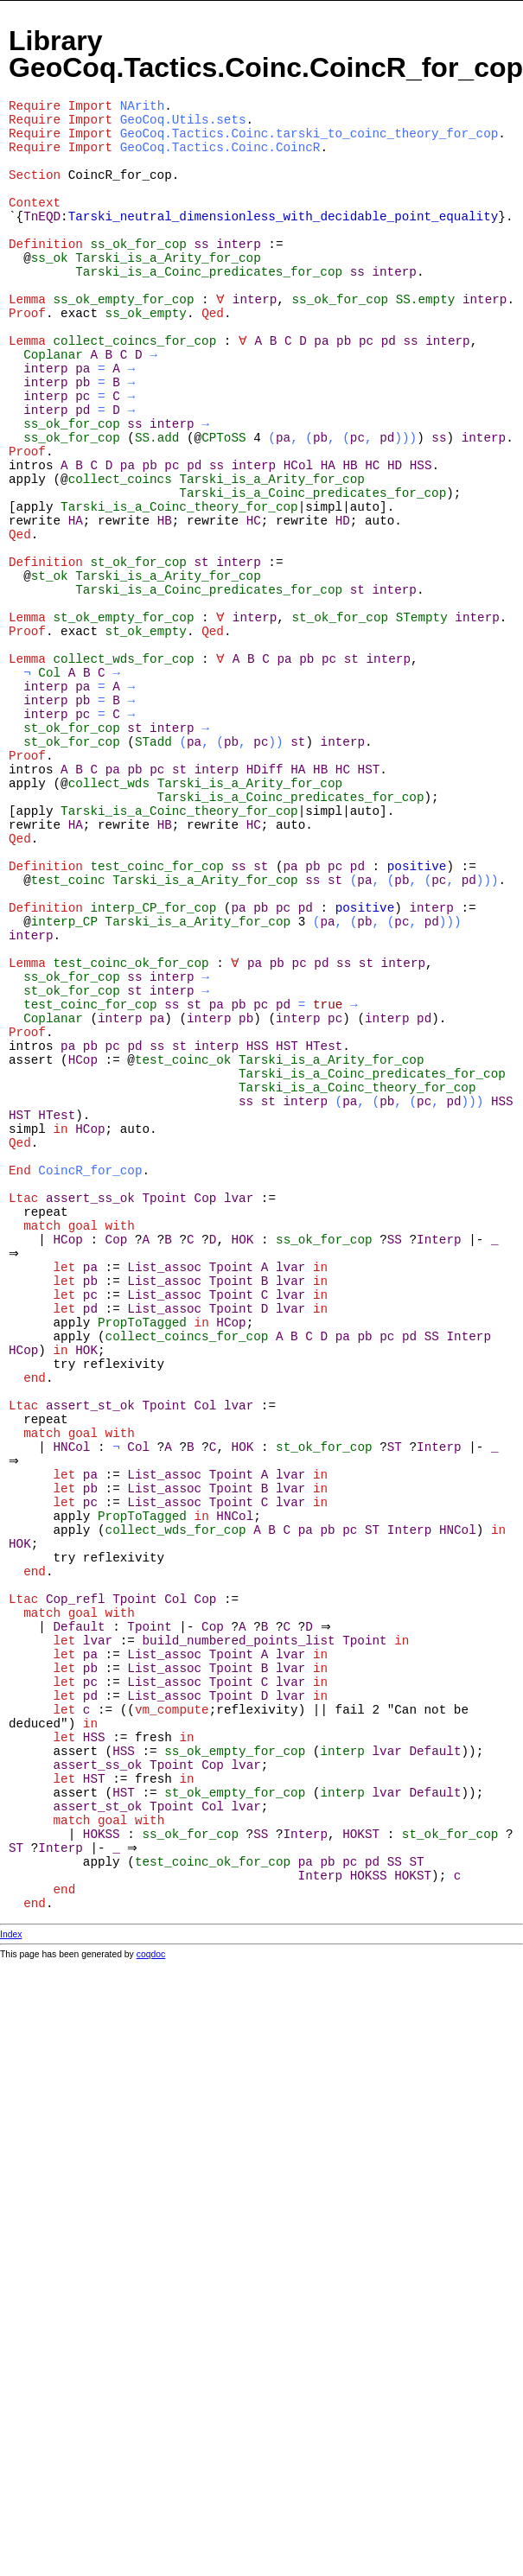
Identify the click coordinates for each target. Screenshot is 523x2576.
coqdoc (151, 1954)
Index (11, 1934)
